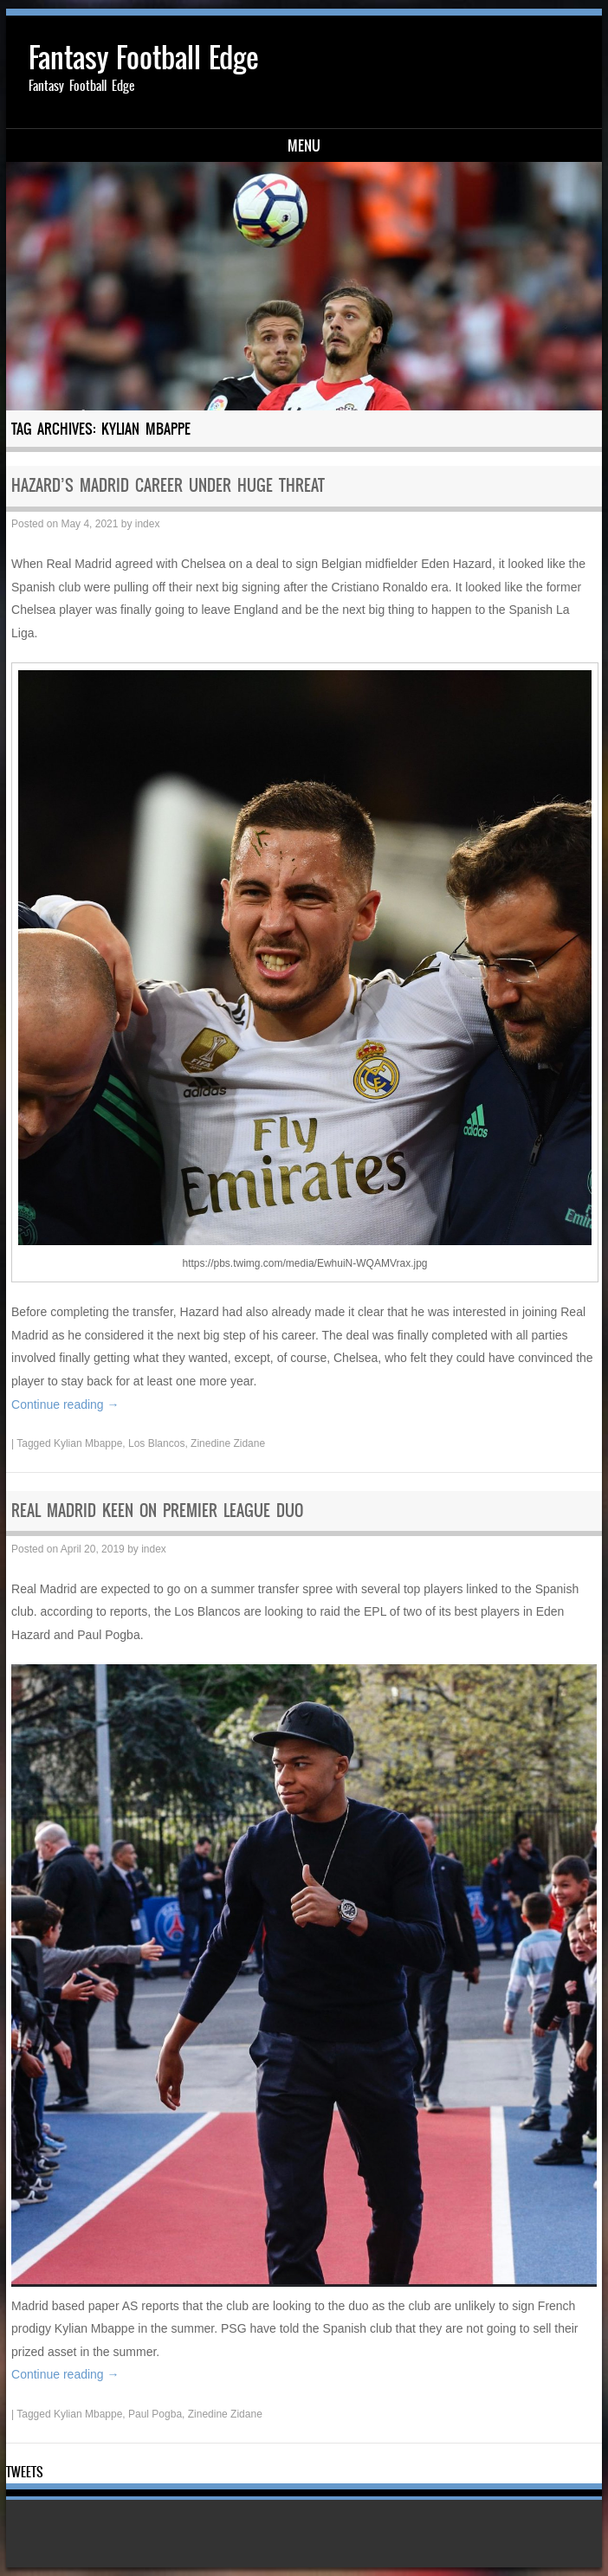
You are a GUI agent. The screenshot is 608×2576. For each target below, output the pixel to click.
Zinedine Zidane (228, 1443)
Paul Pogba (155, 2414)
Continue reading (65, 1404)
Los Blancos (156, 1443)
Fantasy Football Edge (143, 57)
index (147, 524)
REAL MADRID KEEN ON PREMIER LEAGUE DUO (157, 1510)
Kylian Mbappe (88, 1443)
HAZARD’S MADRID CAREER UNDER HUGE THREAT (168, 485)
